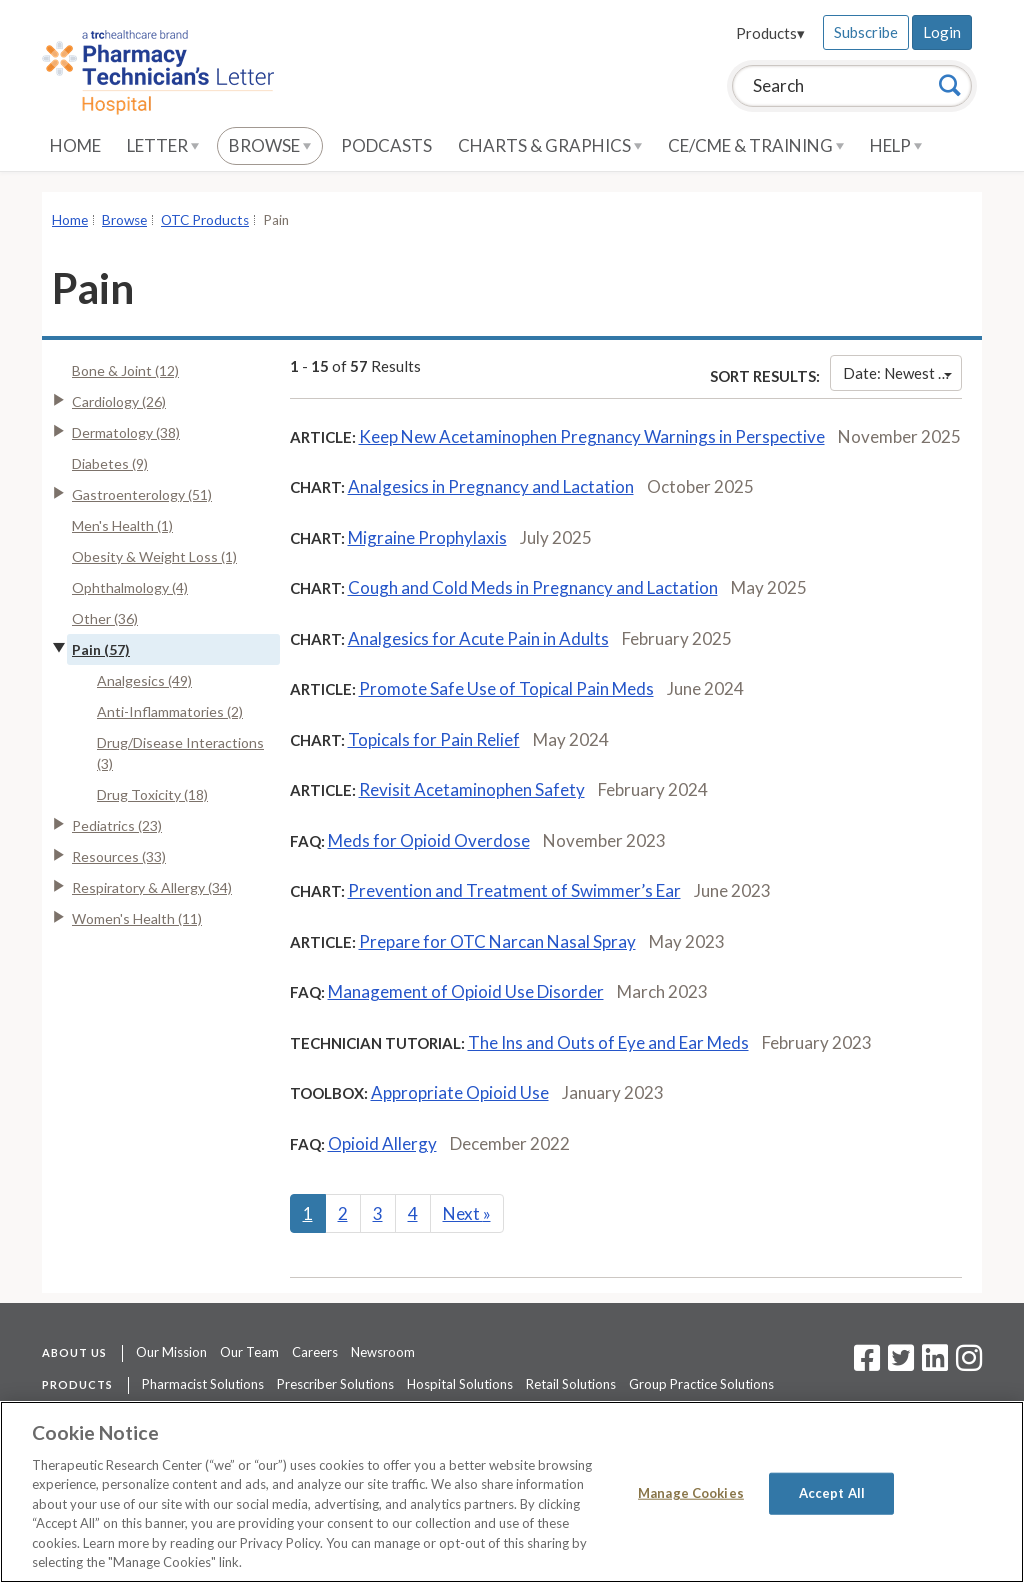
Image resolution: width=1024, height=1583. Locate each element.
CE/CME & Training (756, 145)
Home (75, 145)
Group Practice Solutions (701, 1384)
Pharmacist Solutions (203, 1384)
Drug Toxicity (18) (152, 794)
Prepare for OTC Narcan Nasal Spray (497, 941)
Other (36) (105, 618)
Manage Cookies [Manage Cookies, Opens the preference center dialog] (691, 1493)
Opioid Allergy (382, 1143)
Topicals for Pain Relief (434, 739)
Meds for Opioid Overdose (429, 840)
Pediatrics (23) (117, 825)
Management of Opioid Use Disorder (466, 991)
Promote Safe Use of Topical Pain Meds (506, 688)
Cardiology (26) (119, 401)
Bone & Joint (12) (125, 370)
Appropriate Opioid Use (460, 1092)
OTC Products (205, 220)
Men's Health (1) (122, 525)
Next (467, 1213)
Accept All (832, 1493)
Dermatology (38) (126, 432)
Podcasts (386, 145)
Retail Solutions (571, 1384)
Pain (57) (101, 649)
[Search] (950, 85)
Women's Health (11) (137, 918)
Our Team (249, 1352)
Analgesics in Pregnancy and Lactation (491, 486)
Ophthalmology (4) (130, 587)
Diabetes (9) (110, 463)
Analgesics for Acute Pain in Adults (478, 638)
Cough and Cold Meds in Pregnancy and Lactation (533, 587)
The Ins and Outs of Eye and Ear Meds (608, 1042)
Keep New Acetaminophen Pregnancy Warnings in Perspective (592, 436)
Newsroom (383, 1352)
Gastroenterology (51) (142, 494)
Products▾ (770, 33)
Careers (315, 1352)
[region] (512, 1492)
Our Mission (171, 1352)
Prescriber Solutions (335, 1384)
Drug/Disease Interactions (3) (180, 753)
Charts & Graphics (550, 145)
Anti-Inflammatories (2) (170, 711)
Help (896, 145)
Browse (270, 145)
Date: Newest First (902, 373)
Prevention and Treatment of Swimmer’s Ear (514, 890)
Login (942, 32)
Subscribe (866, 32)
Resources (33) (119, 856)
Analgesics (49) (144, 680)
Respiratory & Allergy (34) (152, 887)
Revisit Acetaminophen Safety (472, 789)
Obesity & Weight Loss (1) (154, 556)
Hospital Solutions (460, 1384)
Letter (163, 145)
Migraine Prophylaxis (427, 537)
